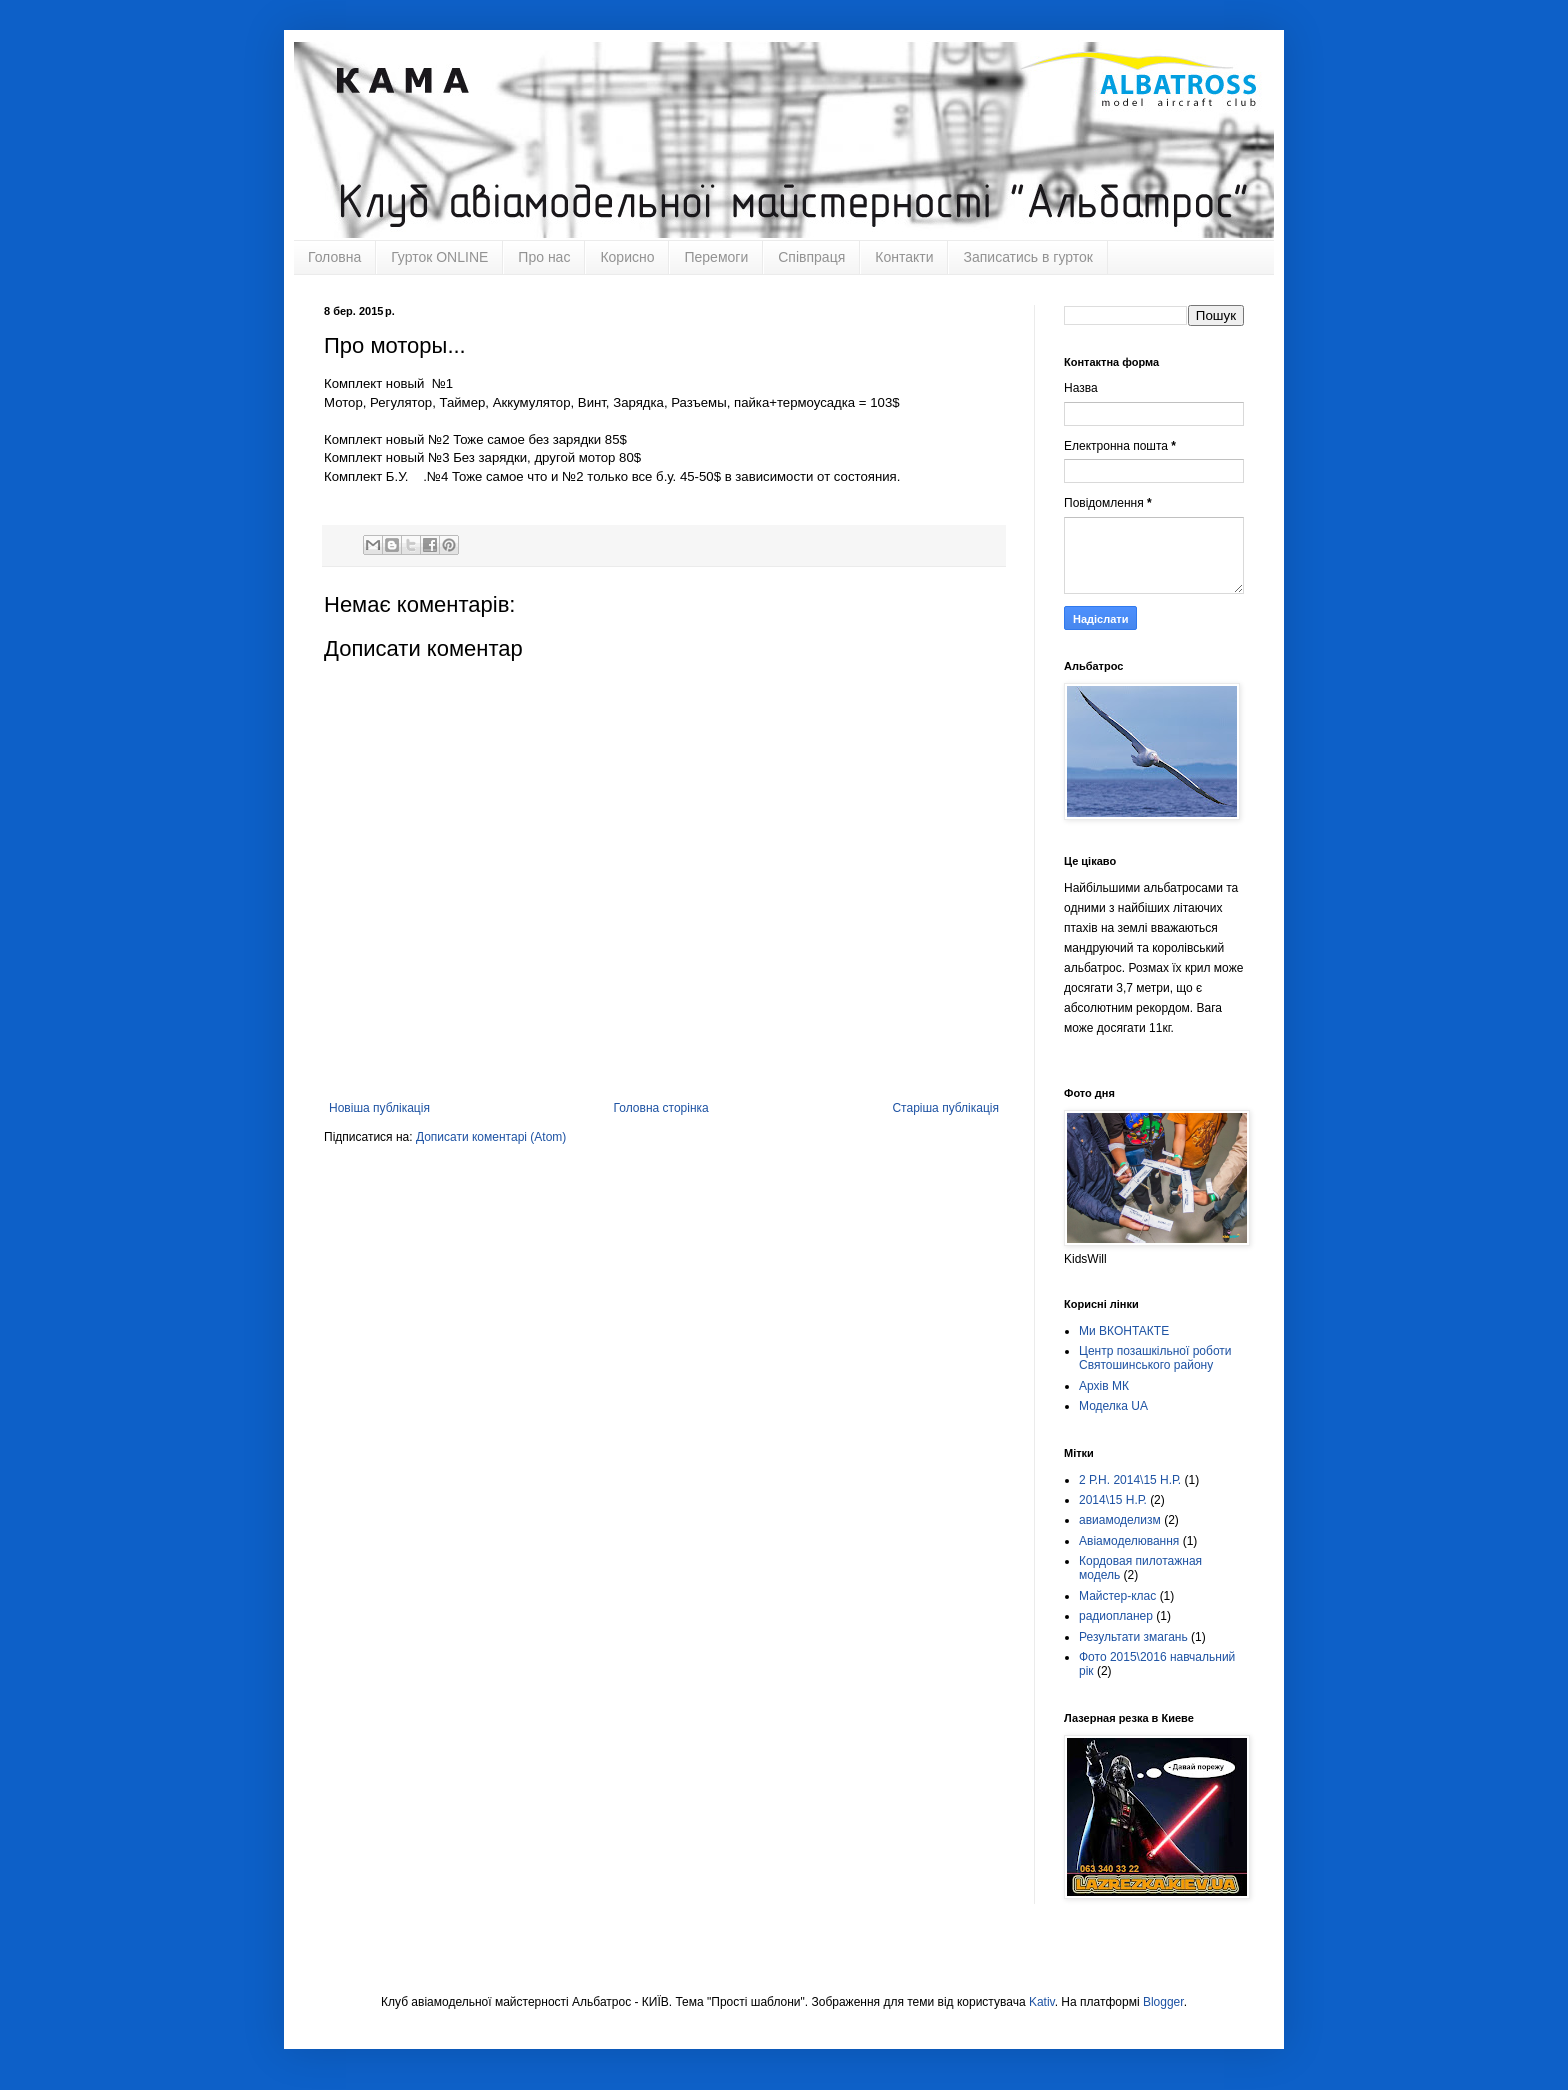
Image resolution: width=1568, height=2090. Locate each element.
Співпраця (811, 257)
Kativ (1042, 2002)
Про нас (544, 257)
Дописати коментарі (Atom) (491, 1137)
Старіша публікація (945, 1108)
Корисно (627, 257)
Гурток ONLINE (439, 257)
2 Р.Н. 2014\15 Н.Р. (1130, 1480)
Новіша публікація (379, 1108)
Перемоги (716, 257)
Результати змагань (1133, 1637)
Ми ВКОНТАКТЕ (1124, 1331)
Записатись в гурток (1027, 257)
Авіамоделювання (1129, 1541)
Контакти (904, 257)
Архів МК (1104, 1386)
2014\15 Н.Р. (1113, 1500)
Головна (334, 257)
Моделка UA (1113, 1406)
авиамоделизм (1120, 1520)
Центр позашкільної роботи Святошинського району (1155, 1358)
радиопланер (1116, 1616)
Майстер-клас (1117, 1596)
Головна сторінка (661, 1108)
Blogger (1163, 2002)
